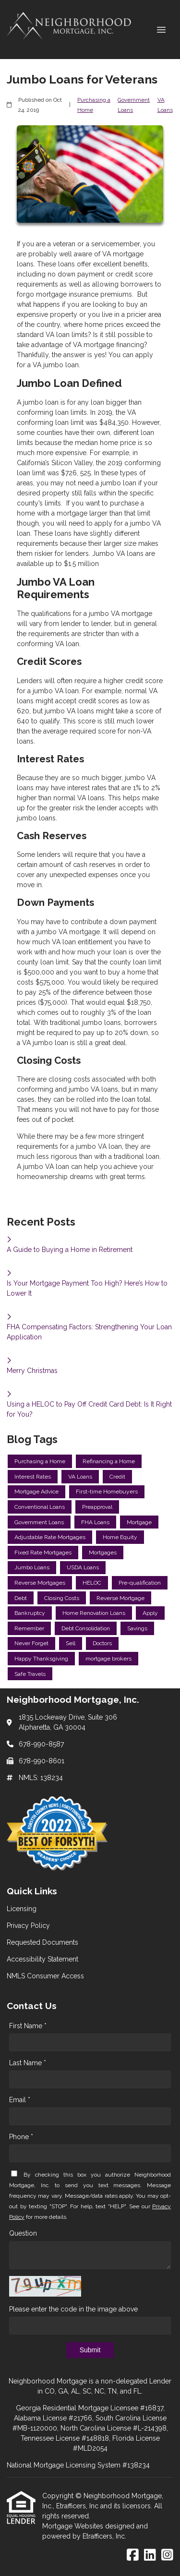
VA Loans (165, 104)
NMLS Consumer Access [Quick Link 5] (45, 1976)
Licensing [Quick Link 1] (21, 1909)
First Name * (28, 2026)
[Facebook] (133, 2555)
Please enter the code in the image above (73, 2309)
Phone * (21, 2137)
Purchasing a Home (93, 104)
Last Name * (27, 2063)
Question (23, 2233)
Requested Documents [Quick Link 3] (42, 1942)
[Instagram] (167, 2555)
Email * (19, 2100)
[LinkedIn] (150, 2555)
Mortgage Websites (73, 2526)
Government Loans (134, 104)
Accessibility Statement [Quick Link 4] (42, 1959)
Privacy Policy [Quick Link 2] (28, 1925)
